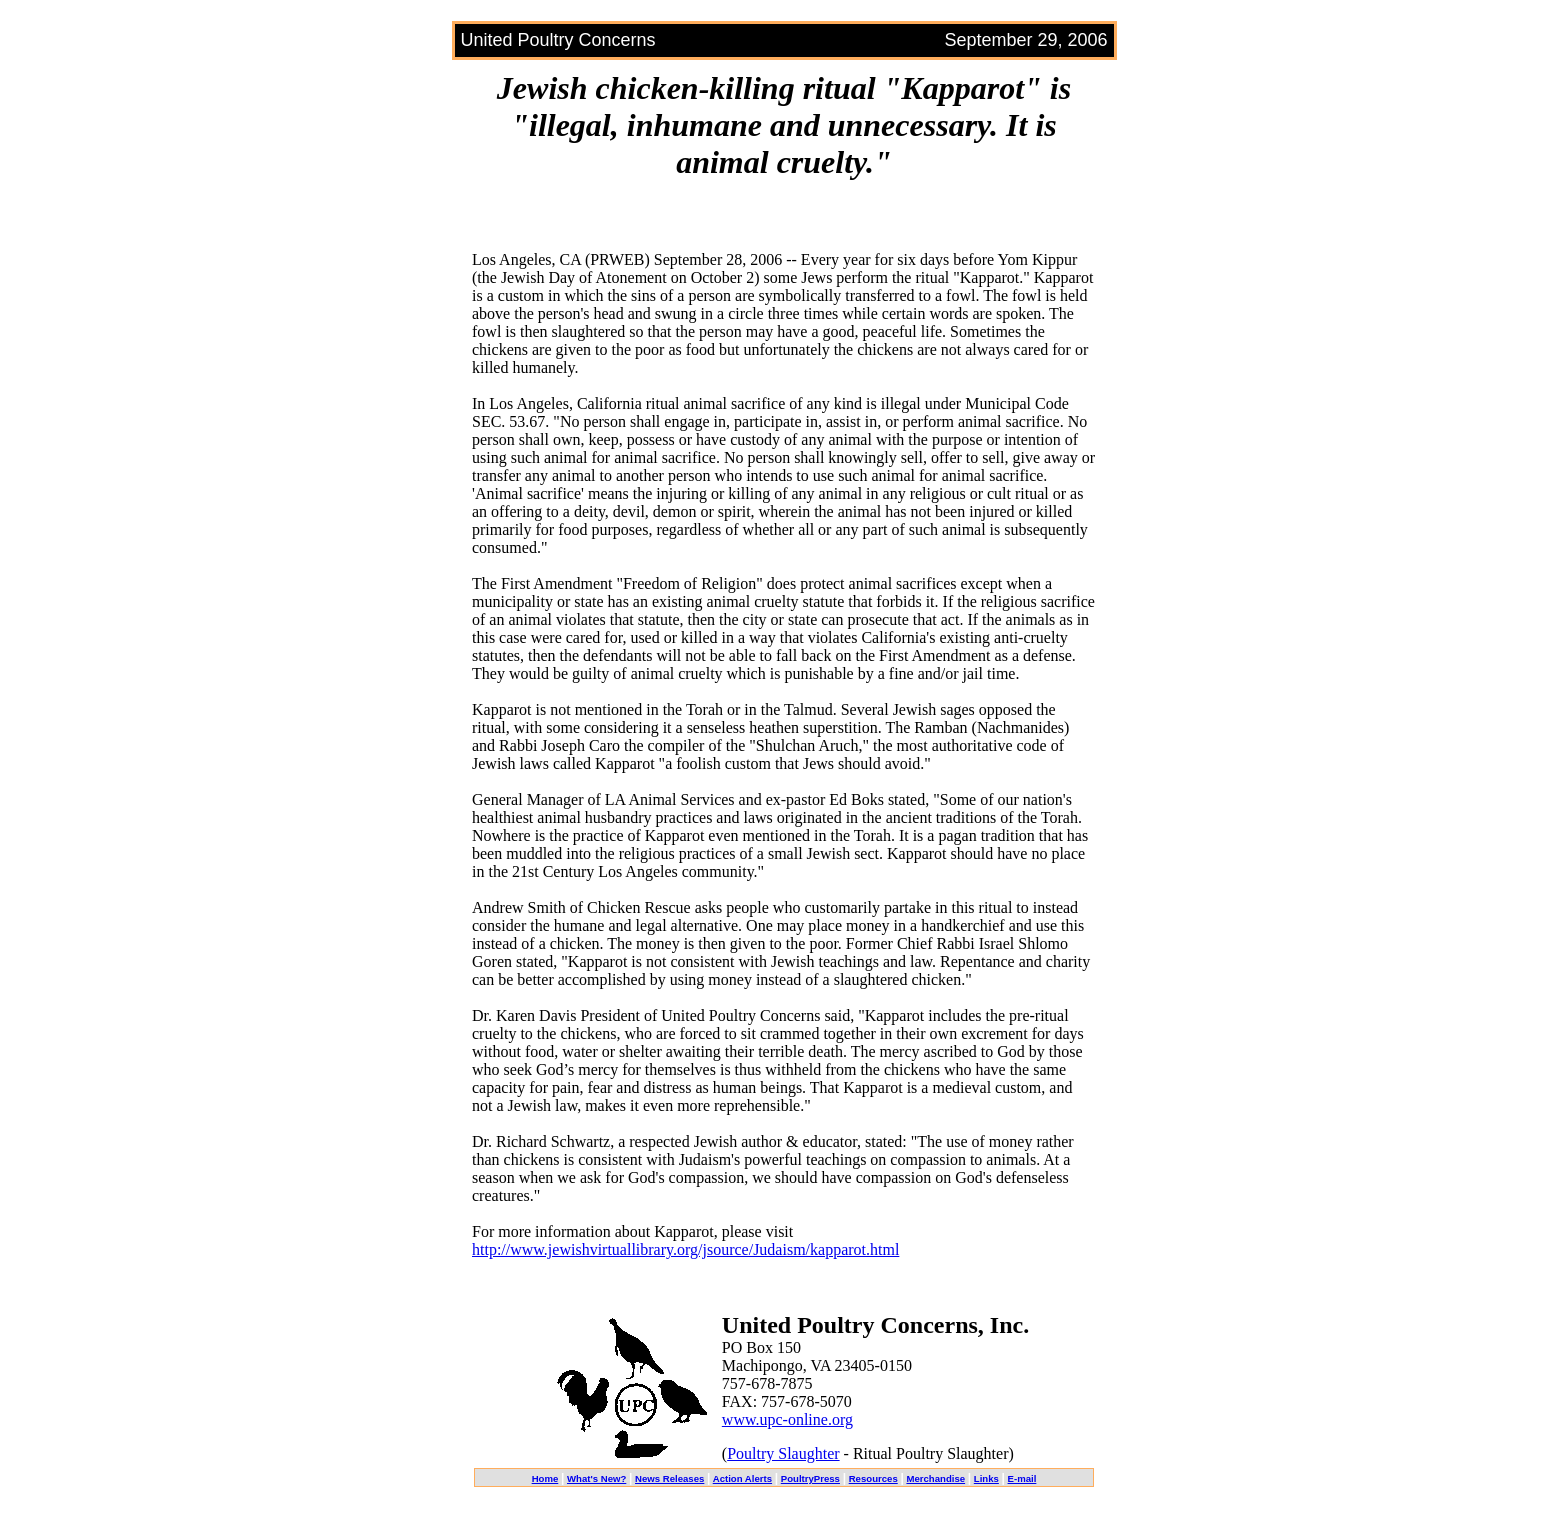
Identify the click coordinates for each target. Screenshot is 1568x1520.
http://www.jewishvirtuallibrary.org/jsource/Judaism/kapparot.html (685, 1249)
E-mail (1022, 1478)
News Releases (669, 1478)
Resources (873, 1478)
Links (986, 1478)
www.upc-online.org (787, 1419)
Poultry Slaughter (783, 1453)
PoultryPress (810, 1478)
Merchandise (935, 1478)
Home (545, 1478)
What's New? (596, 1478)
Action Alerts (742, 1478)
